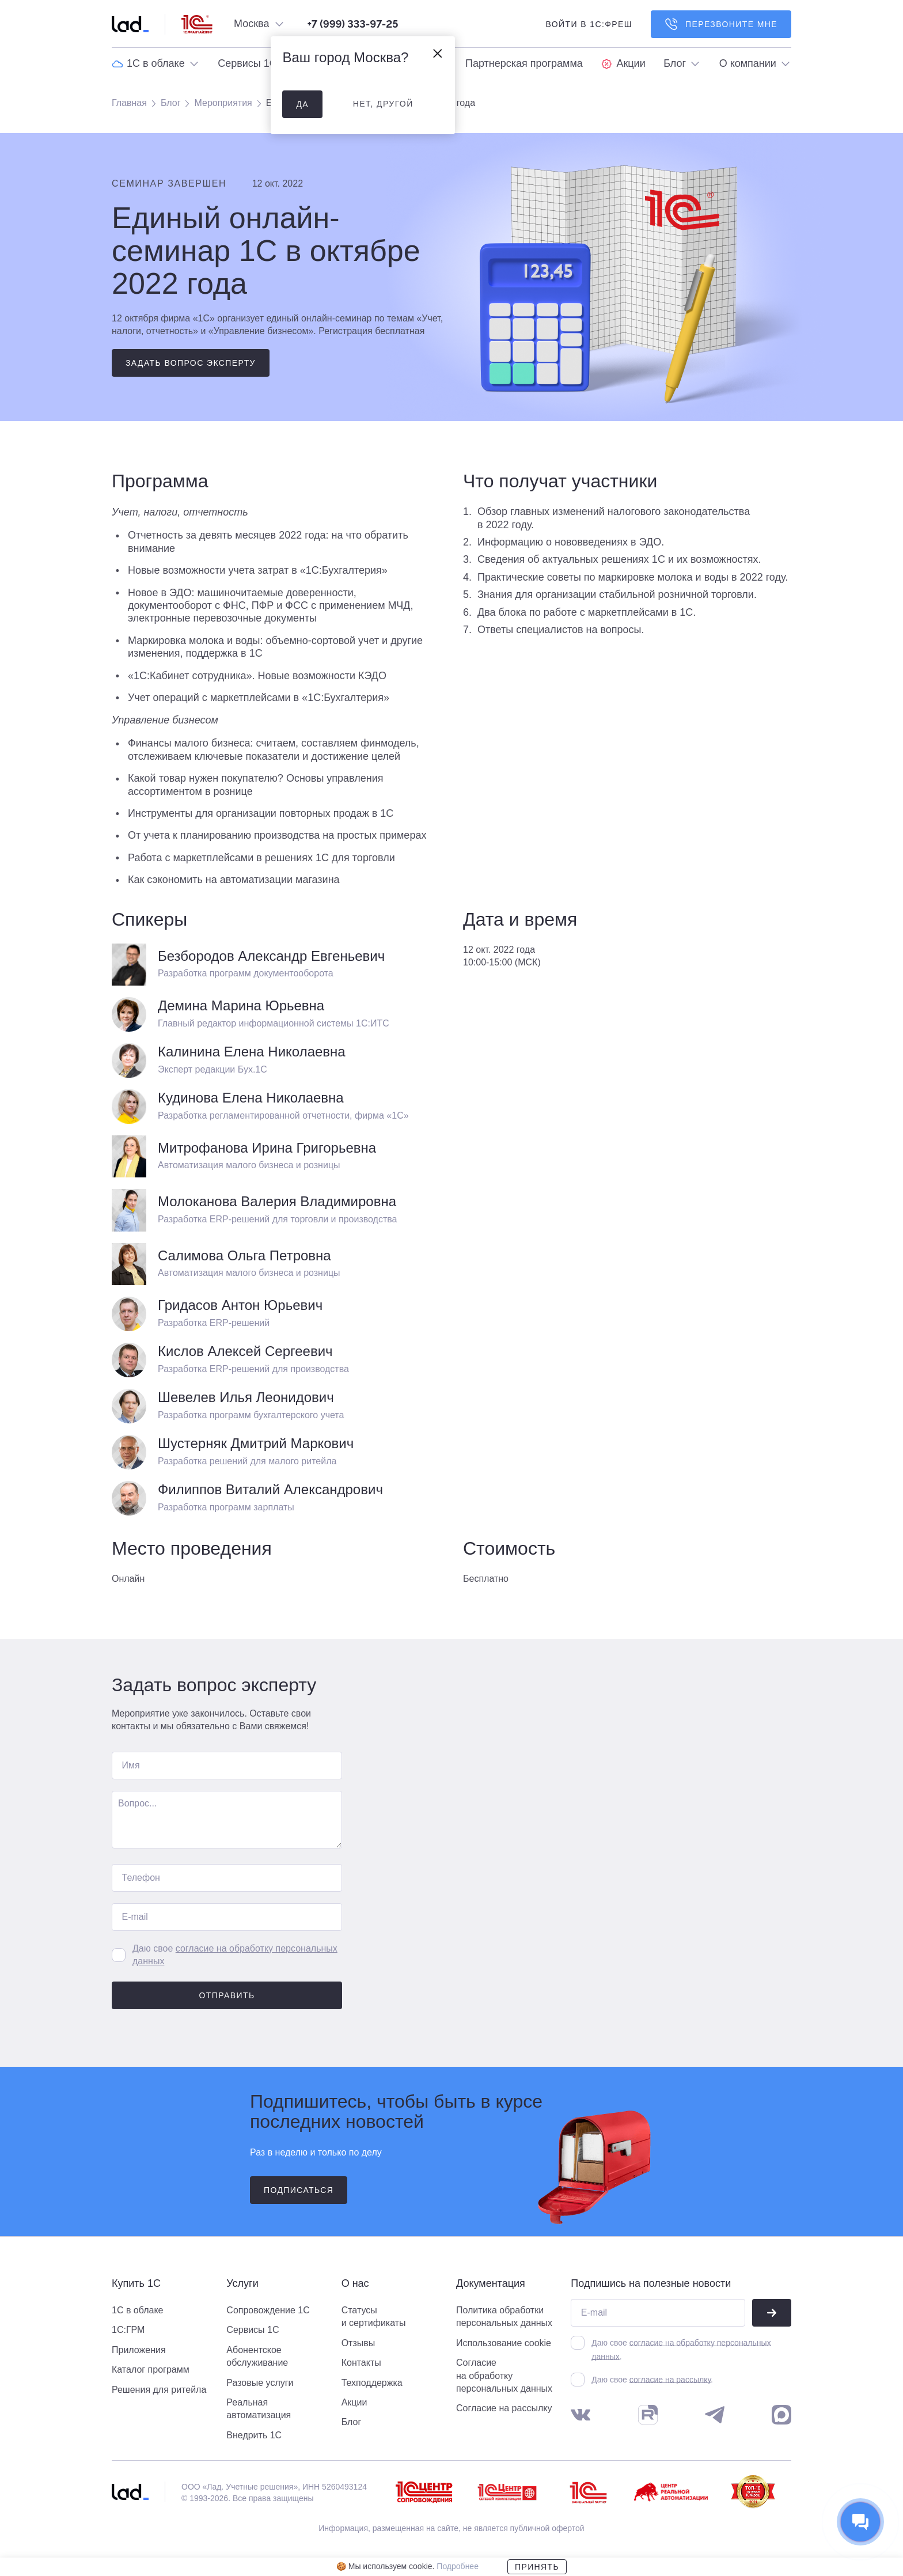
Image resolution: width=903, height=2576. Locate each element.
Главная (129, 103)
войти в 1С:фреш (588, 24)
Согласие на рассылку (504, 2408)
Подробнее (458, 2566)
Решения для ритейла (159, 2390)
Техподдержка (372, 2383)
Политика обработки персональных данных (504, 2316)
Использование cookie (503, 2343)
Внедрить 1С (254, 2435)
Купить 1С (136, 2283)
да (302, 104)
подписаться (298, 2190)
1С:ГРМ (128, 2330)
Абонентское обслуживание (257, 2356)
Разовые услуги (259, 2383)
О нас (355, 2283)
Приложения (139, 2350)
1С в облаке (138, 2310)
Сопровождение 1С (267, 2310)
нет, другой (383, 103)
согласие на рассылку (670, 2379)
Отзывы (358, 2343)
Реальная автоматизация (258, 2408)
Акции (354, 2402)
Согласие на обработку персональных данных (504, 2375)
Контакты (361, 2362)
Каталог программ (150, 2369)
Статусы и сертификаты (374, 2316)
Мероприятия (223, 103)
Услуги (242, 2283)
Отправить (227, 1995)
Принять (537, 2566)
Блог (171, 103)
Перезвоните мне (721, 24)
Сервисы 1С (252, 2330)
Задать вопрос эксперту (191, 363)
